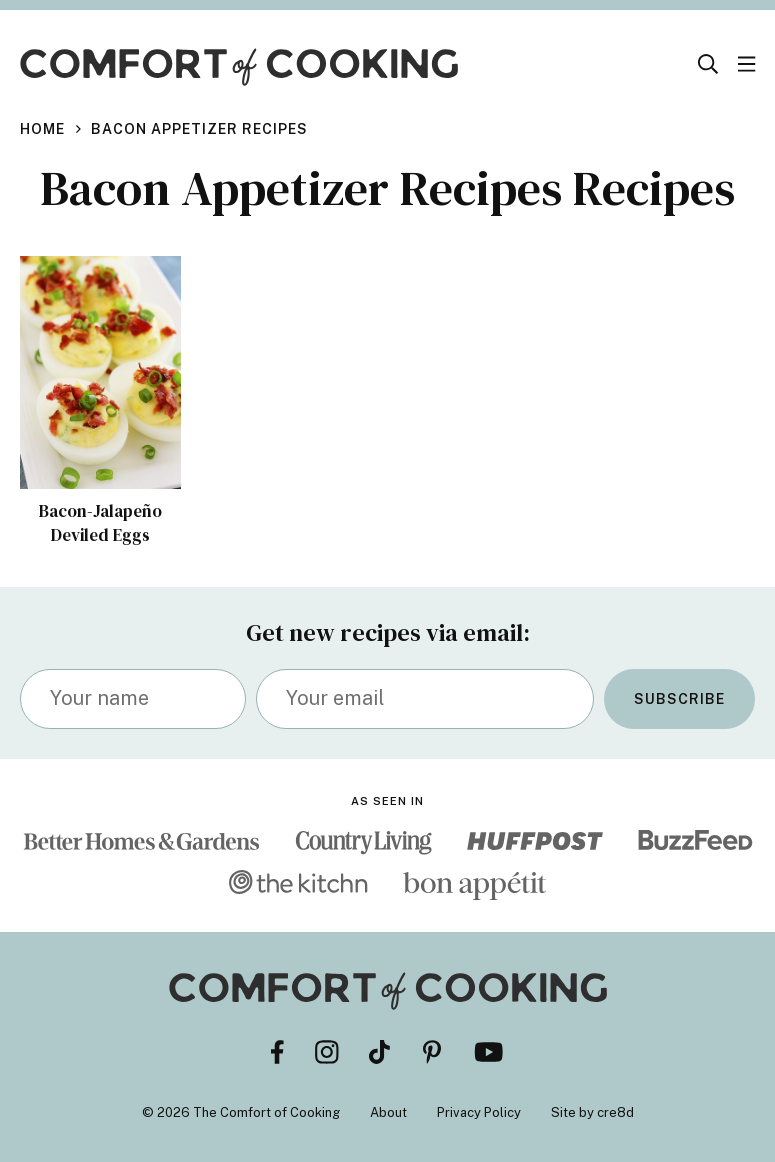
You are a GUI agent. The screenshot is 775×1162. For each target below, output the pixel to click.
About (388, 1112)
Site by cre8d (592, 1112)
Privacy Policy (479, 1112)
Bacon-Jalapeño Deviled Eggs (100, 523)
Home (42, 129)
